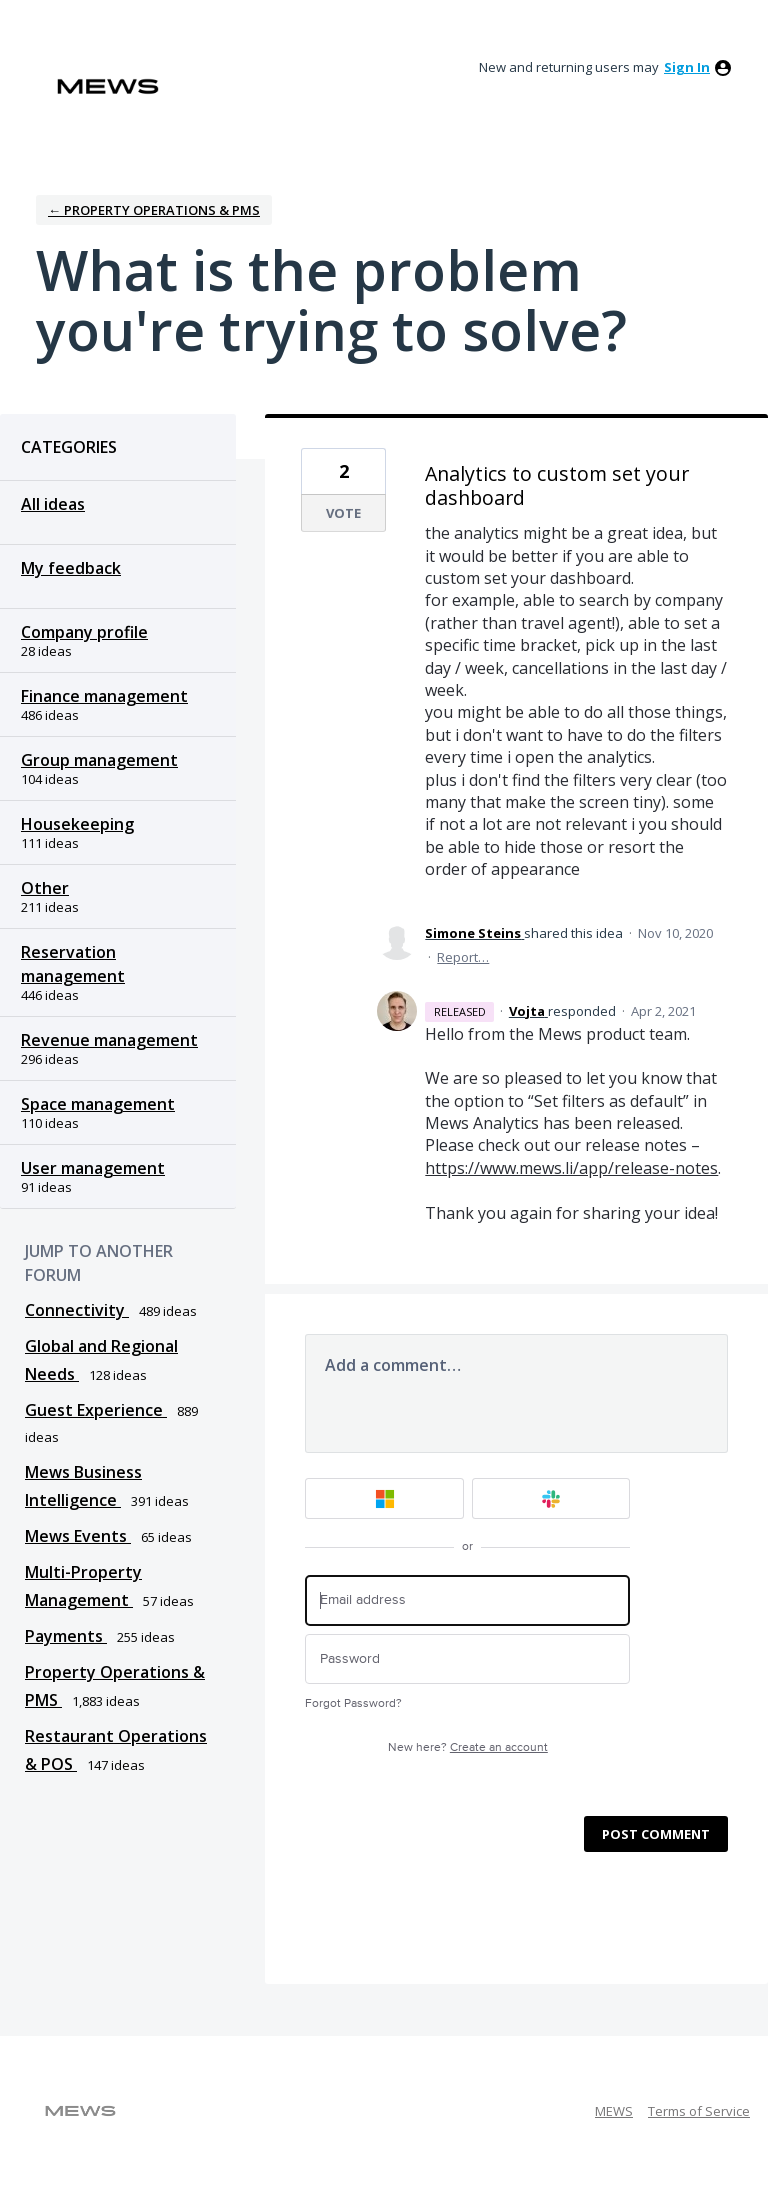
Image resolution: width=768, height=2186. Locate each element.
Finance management (104, 696)
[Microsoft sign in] (384, 1498)
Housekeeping (77, 824)
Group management (99, 760)
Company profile (84, 632)
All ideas (53, 504)
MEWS (614, 2111)
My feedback (71, 568)
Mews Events (78, 1536)
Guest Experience (96, 1410)
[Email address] (467, 1600)
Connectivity (77, 1310)
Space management (98, 1104)
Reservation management (73, 964)
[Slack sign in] (551, 1498)
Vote (343, 513)
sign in (687, 67)
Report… (463, 957)
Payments (66, 1636)
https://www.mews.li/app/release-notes (571, 1168)
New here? (468, 1747)
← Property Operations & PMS (154, 210)
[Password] (467, 1659)
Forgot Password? (353, 1703)
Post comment (656, 1834)
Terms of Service (699, 2111)
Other (45, 888)
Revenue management (109, 1040)
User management (93, 1168)
